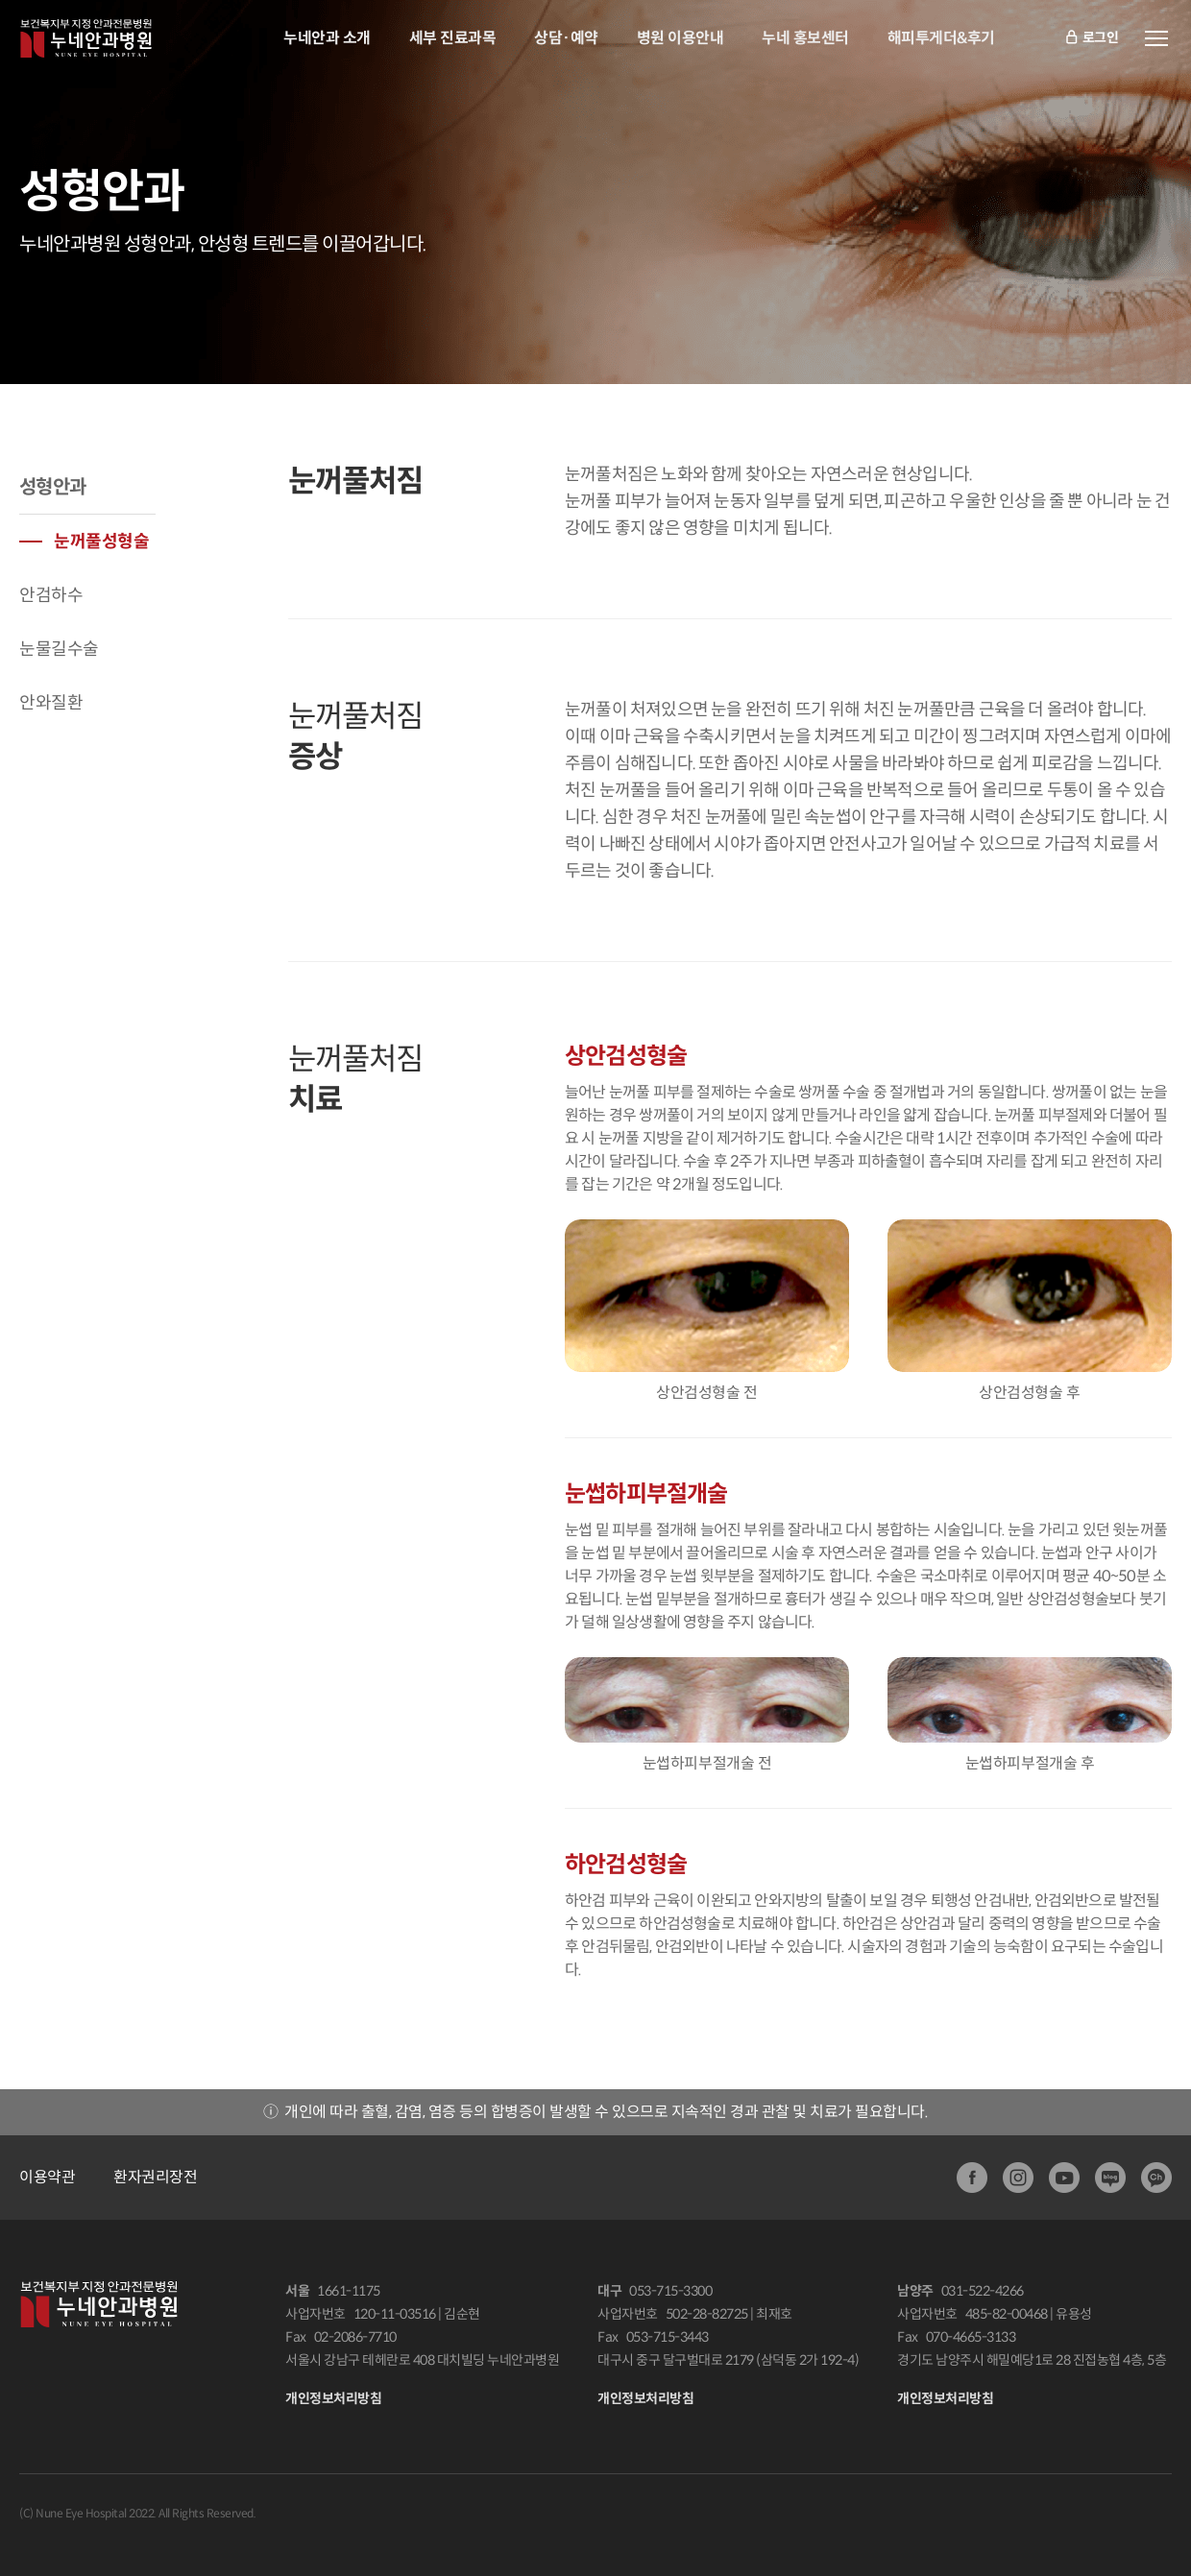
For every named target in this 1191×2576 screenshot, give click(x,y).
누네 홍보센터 (805, 38)
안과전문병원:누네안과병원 (86, 38)
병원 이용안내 (680, 38)
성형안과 (52, 487)
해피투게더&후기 (941, 38)
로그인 (1091, 39)
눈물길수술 (59, 649)
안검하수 (51, 595)
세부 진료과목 (453, 38)
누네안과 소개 (327, 38)
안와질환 (51, 702)
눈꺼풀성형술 (101, 541)
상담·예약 (566, 38)
